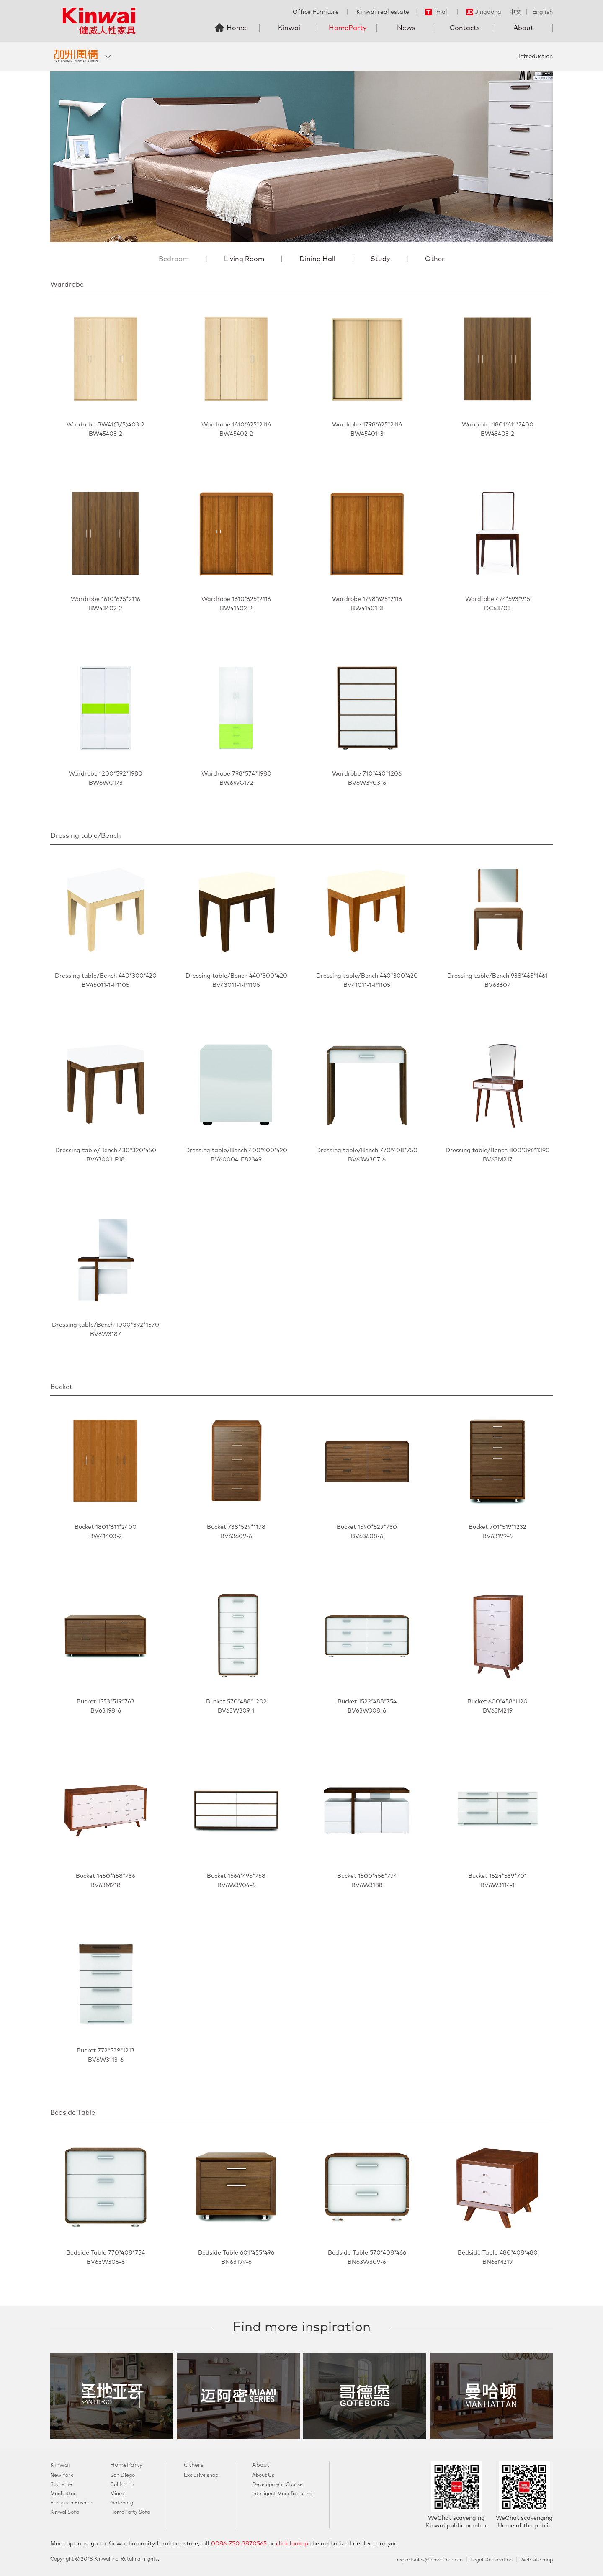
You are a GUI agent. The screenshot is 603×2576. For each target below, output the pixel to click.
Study (380, 259)
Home (236, 28)
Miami (117, 2493)
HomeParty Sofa (130, 2512)
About (523, 28)
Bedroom (174, 259)
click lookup (292, 2544)
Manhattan (63, 2493)
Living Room (244, 259)
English (542, 12)
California (122, 2484)
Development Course (277, 2484)
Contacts (465, 28)
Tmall (437, 12)
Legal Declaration (491, 2560)
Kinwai (289, 28)
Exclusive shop (201, 2475)
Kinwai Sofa (64, 2512)
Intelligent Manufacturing (282, 2493)
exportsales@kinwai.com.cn (430, 2560)
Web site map (536, 2560)
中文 (515, 12)
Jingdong (483, 12)
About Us (263, 2475)
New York (61, 2475)
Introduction (535, 56)
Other (435, 259)
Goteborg (121, 2503)
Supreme (61, 2484)
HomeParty (347, 28)
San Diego (122, 2475)
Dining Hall (317, 259)
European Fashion (71, 2503)
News (406, 28)
